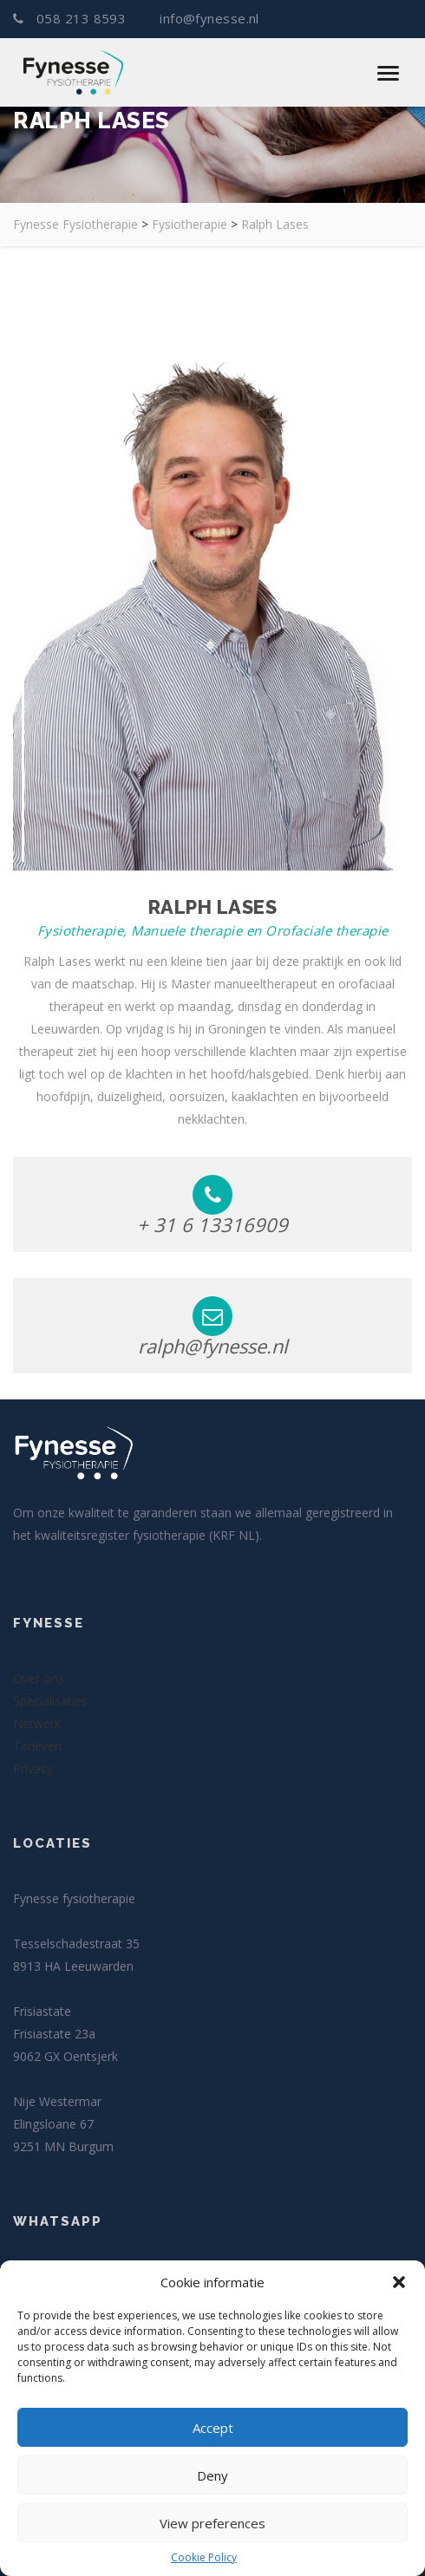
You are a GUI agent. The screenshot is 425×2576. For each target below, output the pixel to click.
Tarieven (37, 1746)
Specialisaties (50, 1700)
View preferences (212, 2523)
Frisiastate (42, 2011)
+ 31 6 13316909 (212, 1206)
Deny (212, 2475)
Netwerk (37, 1723)
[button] (399, 2282)
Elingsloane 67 (53, 2124)
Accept (213, 2427)
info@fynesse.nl (207, 19)
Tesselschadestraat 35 (76, 1943)
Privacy (33, 1768)
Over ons (38, 1678)
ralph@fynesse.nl (213, 1327)
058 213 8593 (71, 19)
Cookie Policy (204, 2557)
